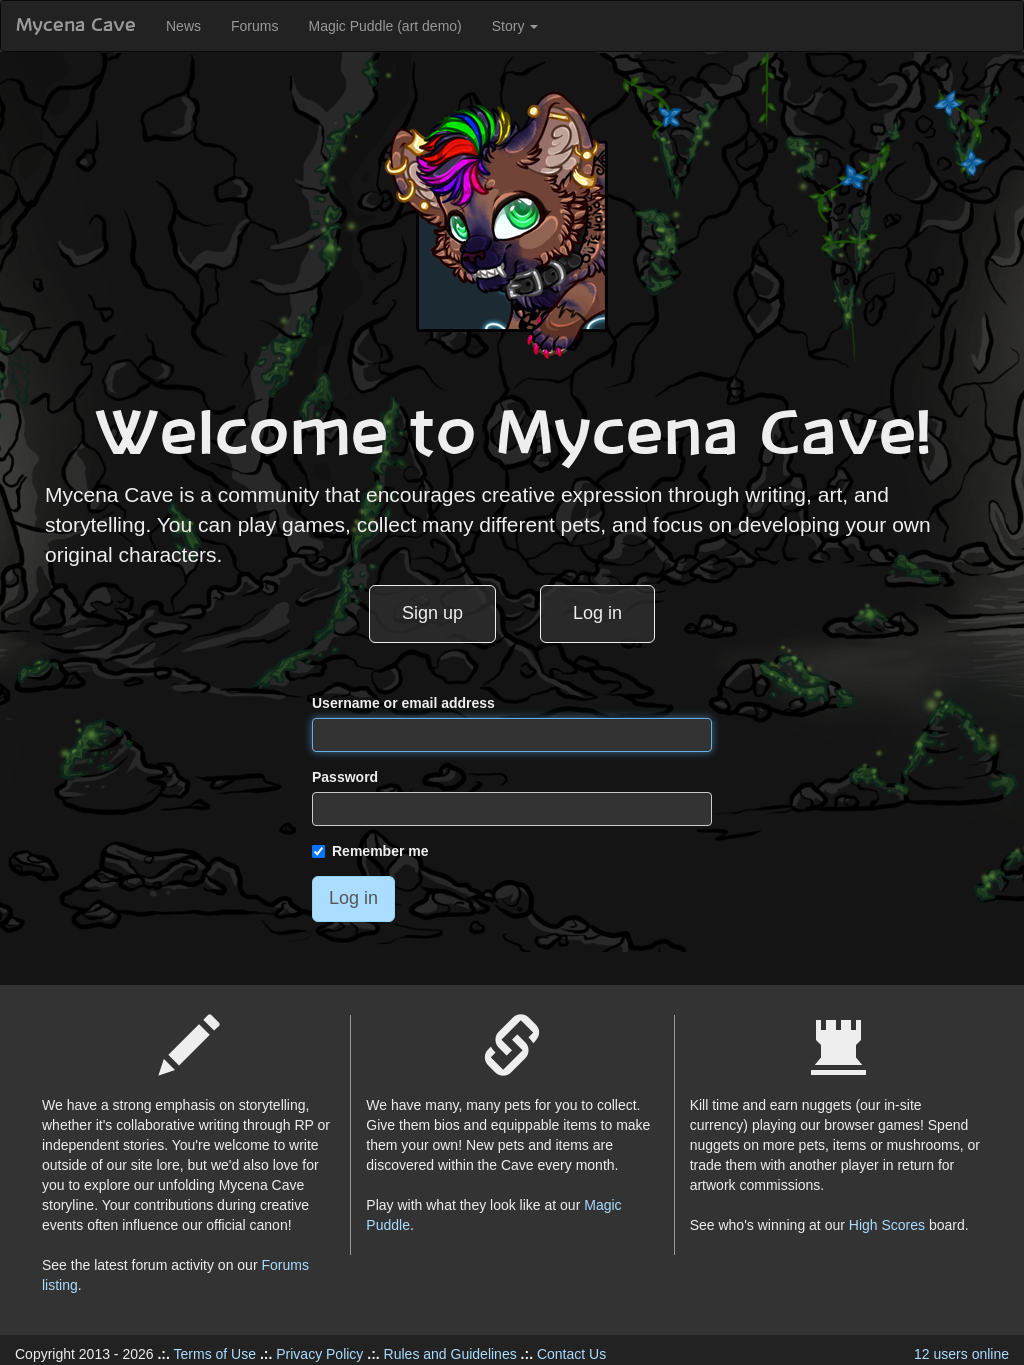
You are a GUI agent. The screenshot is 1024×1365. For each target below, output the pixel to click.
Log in (597, 613)
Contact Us (571, 1354)
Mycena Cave (76, 26)
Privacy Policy (319, 1354)
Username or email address (403, 703)
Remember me (370, 851)
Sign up (432, 613)
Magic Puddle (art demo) (384, 26)
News (183, 26)
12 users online (961, 1354)
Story (515, 26)
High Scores (887, 1225)
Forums (254, 26)
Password (345, 777)
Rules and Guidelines (450, 1354)
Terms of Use (215, 1354)
